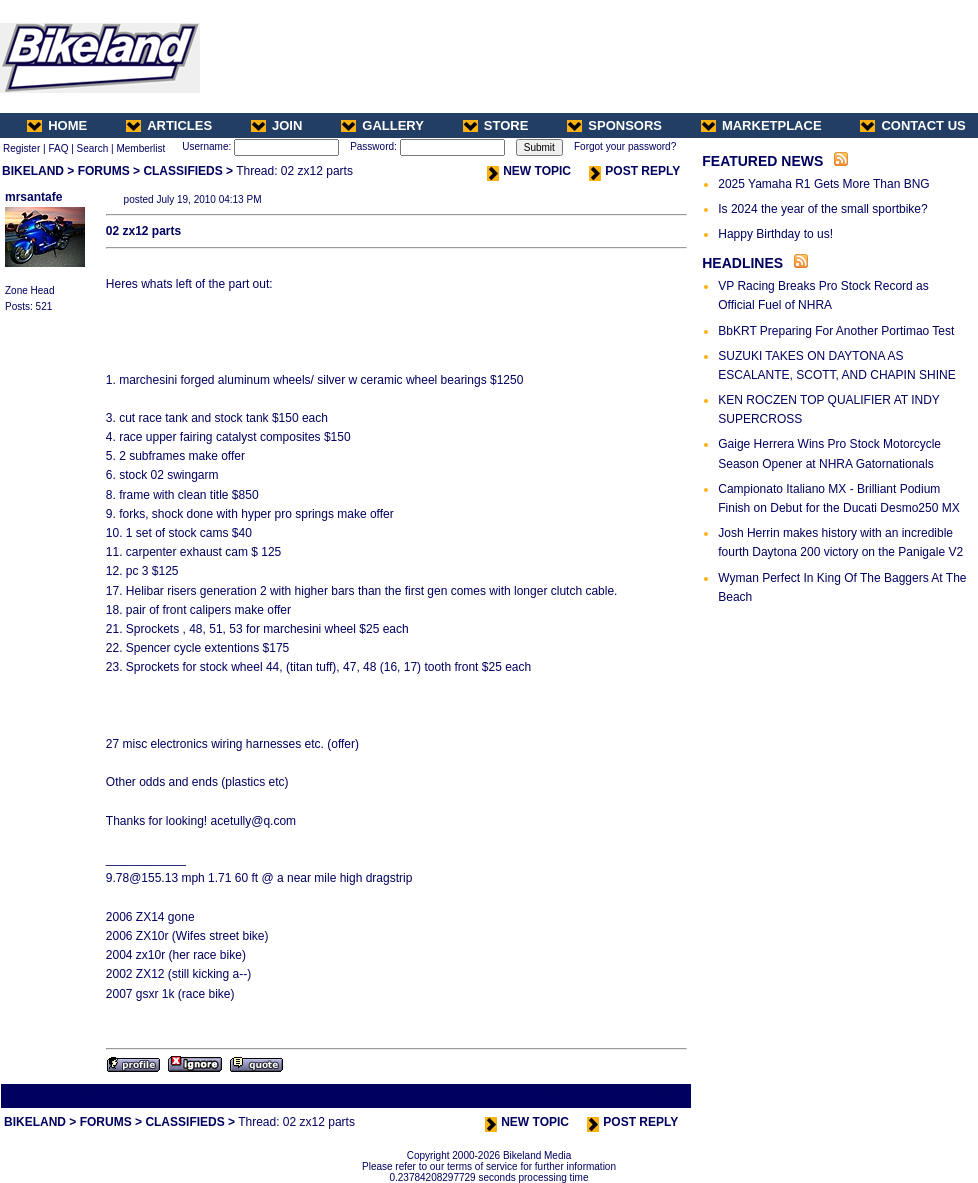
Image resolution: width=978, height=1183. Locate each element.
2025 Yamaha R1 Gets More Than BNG (823, 184)
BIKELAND (33, 171)
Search (93, 148)
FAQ (58, 148)
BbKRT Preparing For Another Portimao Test (836, 331)
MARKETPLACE (761, 125)
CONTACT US (912, 125)
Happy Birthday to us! (775, 234)
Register (21, 148)
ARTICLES (169, 125)
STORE (496, 125)
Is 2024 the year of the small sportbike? (822, 209)
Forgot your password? (625, 146)
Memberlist (140, 148)
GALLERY (382, 125)
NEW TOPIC (529, 171)
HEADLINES (742, 263)
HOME (57, 125)
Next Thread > (654, 1095)
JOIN (276, 125)
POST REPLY (634, 171)
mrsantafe (33, 197)
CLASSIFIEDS (182, 171)
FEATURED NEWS (762, 161)
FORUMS (104, 171)
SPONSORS (614, 125)
